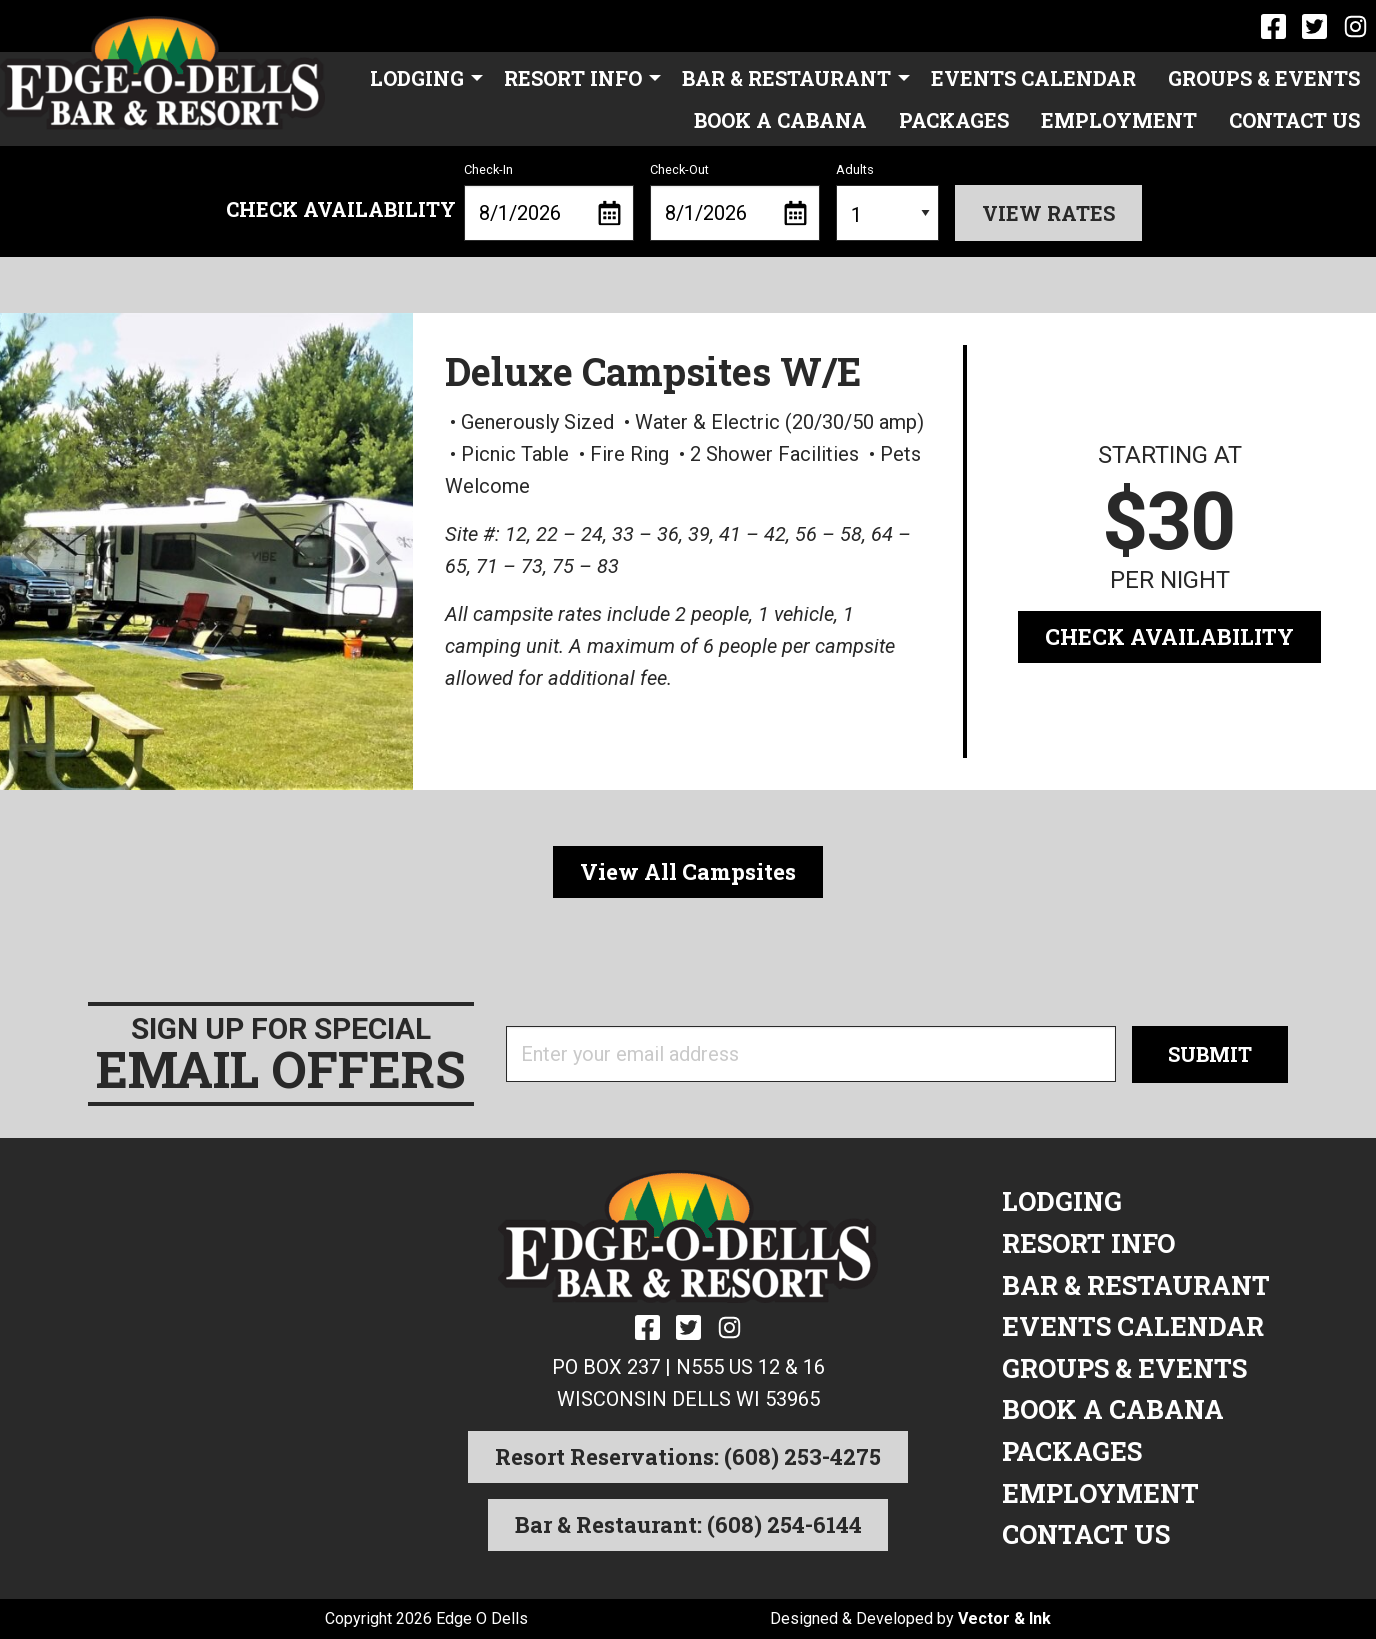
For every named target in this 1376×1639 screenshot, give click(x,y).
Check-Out (735, 202)
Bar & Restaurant (786, 78)
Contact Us (1294, 120)
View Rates (1048, 213)
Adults (887, 202)
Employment (1119, 120)
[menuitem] (421, 77)
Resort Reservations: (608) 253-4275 (688, 1456)
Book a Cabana (780, 120)
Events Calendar (1033, 78)
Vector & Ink (1004, 1618)
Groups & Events (1264, 78)
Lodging (417, 78)
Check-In (549, 202)
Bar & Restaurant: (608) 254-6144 (688, 1524)
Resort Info (573, 78)
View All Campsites (688, 871)
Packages (954, 120)
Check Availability (1169, 636)
